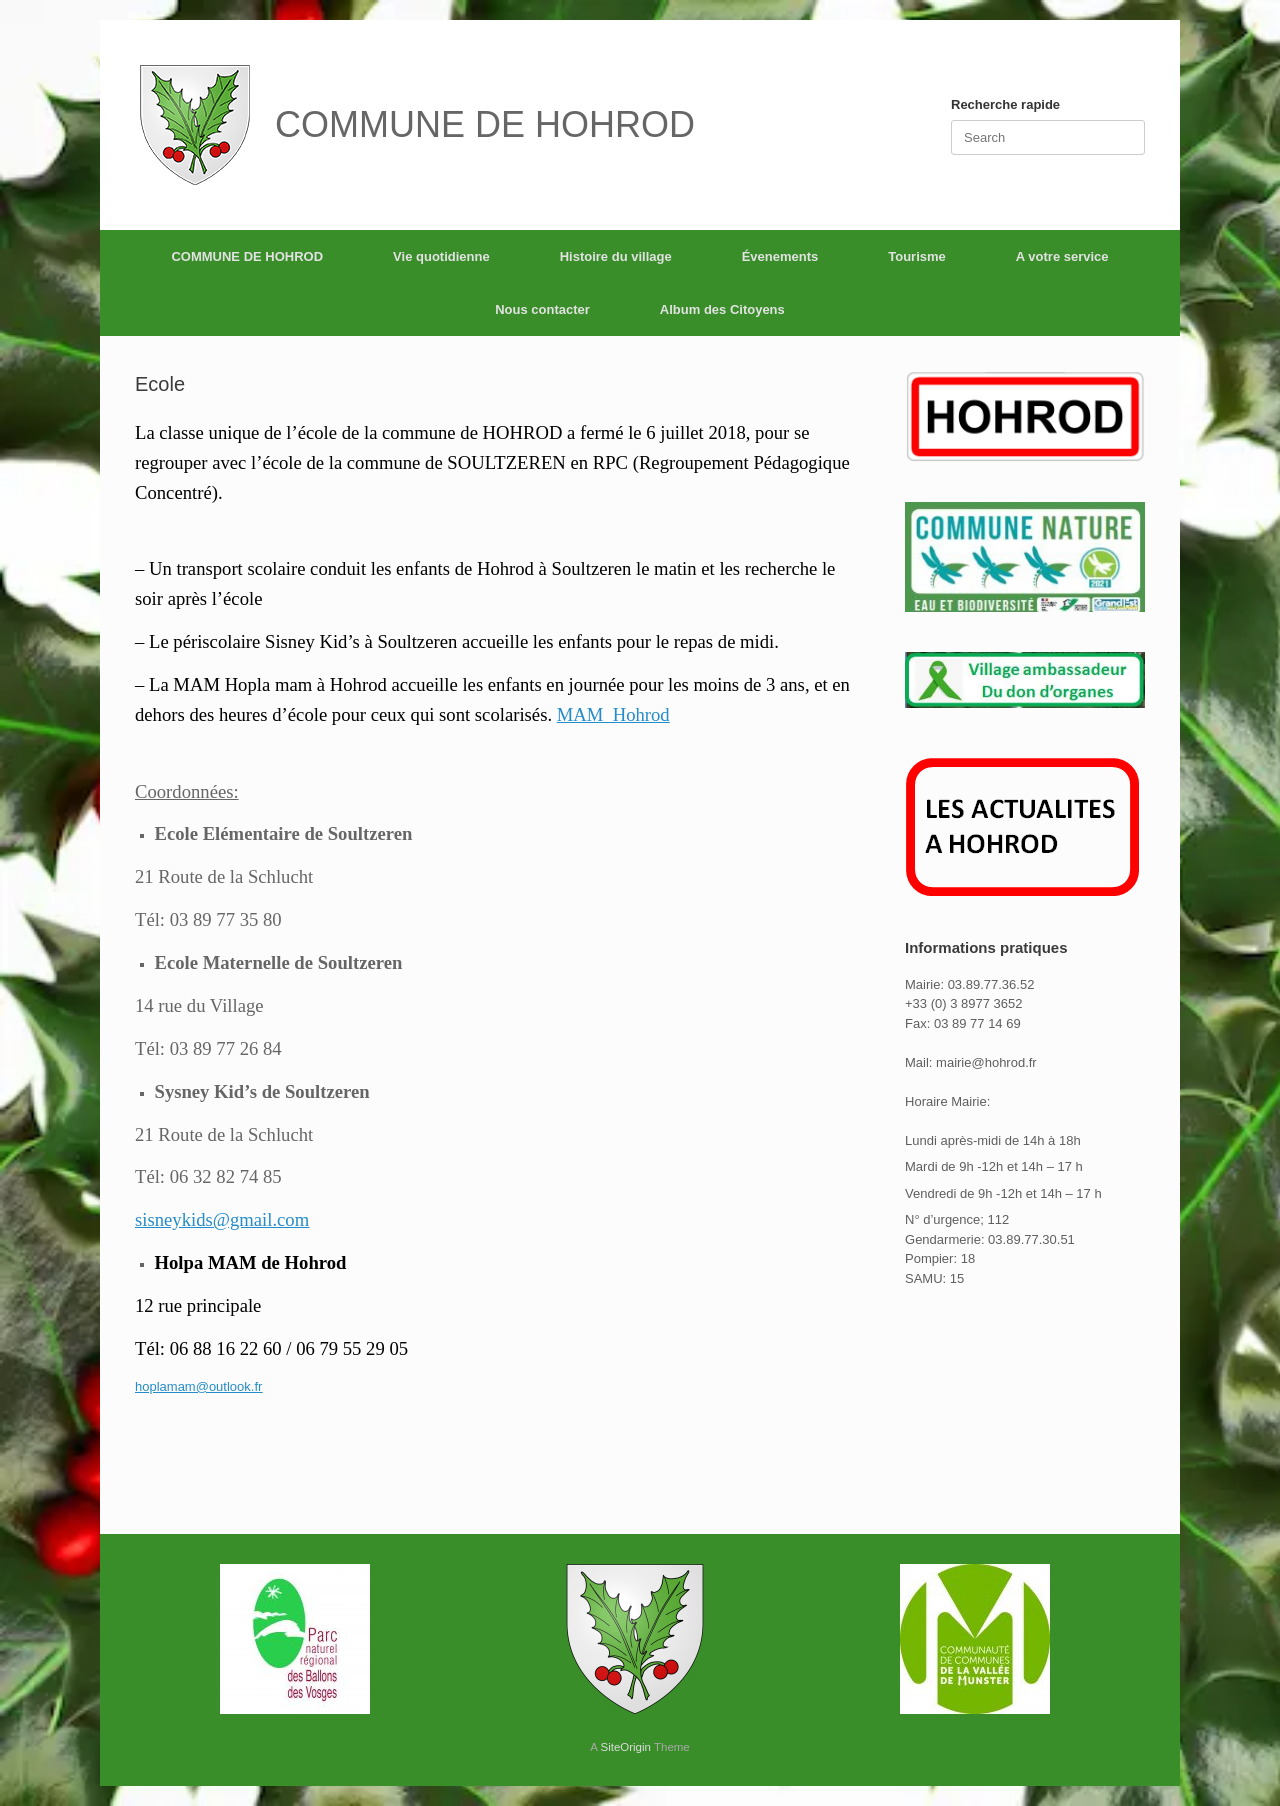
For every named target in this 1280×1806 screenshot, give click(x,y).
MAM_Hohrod (613, 714)
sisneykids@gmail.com (222, 1219)
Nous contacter (542, 309)
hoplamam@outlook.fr (198, 1386)
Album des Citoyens (722, 309)
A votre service (1062, 256)
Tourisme (917, 256)
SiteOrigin (625, 1747)
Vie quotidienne (441, 256)
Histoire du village (616, 256)
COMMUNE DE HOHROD (247, 256)
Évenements (780, 256)
